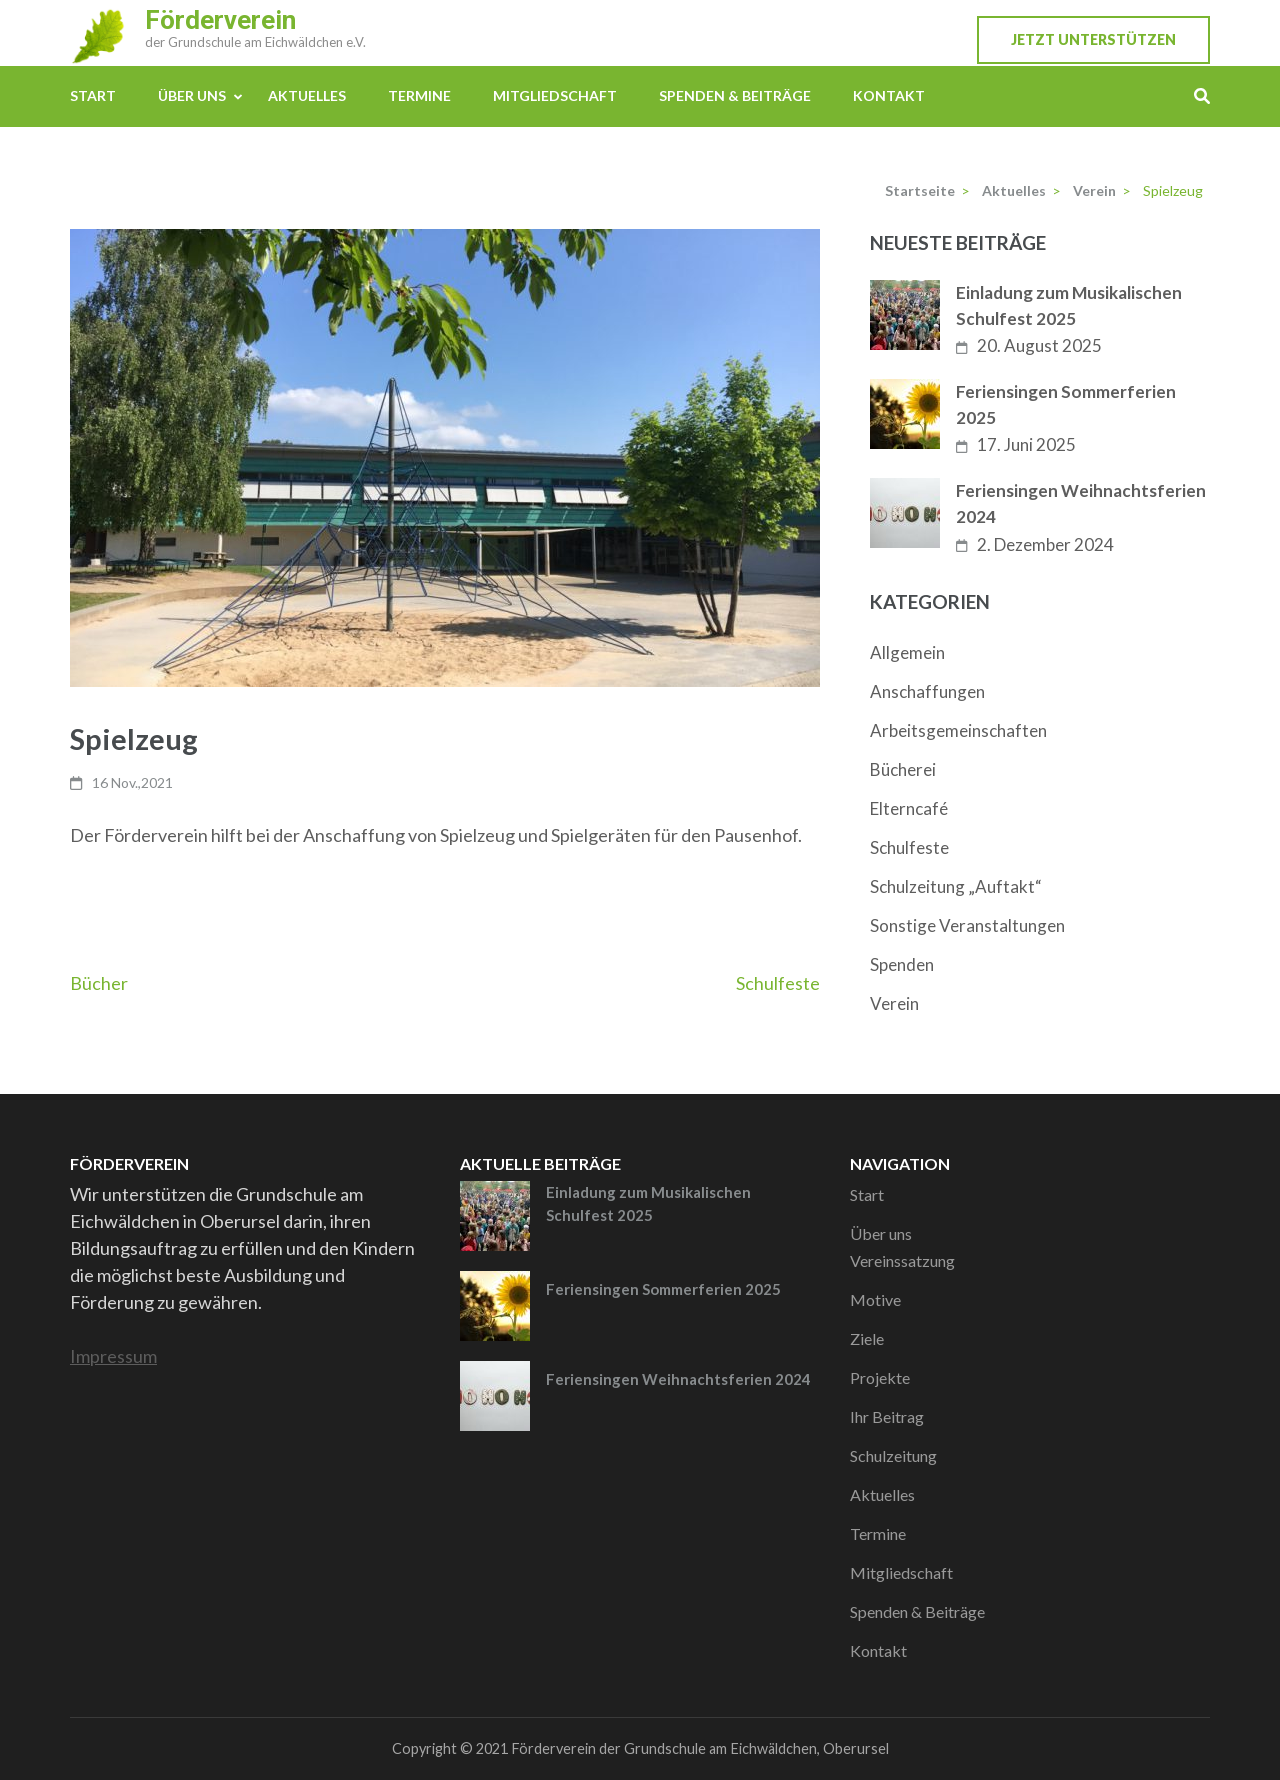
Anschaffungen (927, 691)
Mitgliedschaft (555, 95)
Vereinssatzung (902, 1260)
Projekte (880, 1377)
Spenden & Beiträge (735, 95)
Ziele (867, 1338)
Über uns (192, 95)
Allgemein (907, 652)
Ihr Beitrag (887, 1416)
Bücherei (903, 769)
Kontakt (889, 95)
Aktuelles (307, 95)
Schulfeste (778, 983)
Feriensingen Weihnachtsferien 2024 (1081, 503)
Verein (894, 1003)
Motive (875, 1299)
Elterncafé (909, 808)
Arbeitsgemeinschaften (958, 730)
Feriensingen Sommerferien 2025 (1066, 404)
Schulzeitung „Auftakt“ (956, 886)
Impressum (113, 1356)
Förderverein (220, 20)
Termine (419, 95)
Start (93, 95)
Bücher (99, 983)
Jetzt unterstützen (1093, 39)
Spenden (902, 964)
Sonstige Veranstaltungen (967, 925)
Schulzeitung (893, 1455)
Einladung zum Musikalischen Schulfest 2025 (1069, 305)
